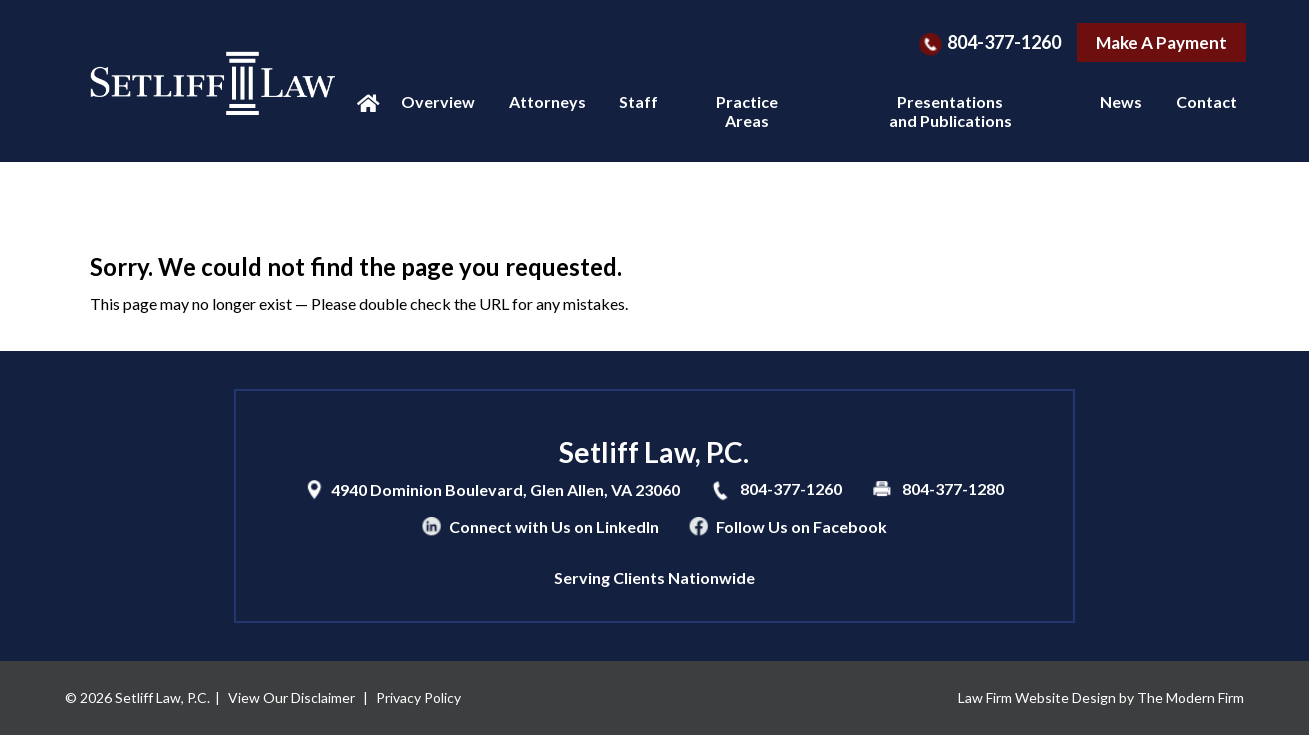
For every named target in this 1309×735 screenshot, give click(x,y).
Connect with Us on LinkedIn (554, 526)
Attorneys (547, 101)
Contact (1206, 101)
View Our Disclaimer (291, 697)
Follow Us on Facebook (801, 526)
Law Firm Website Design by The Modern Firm (1101, 697)
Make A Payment (1161, 42)
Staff (638, 101)
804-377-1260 (1004, 42)
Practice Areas (747, 111)
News (1121, 101)
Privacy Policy (418, 697)
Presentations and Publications (950, 111)
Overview (438, 101)
